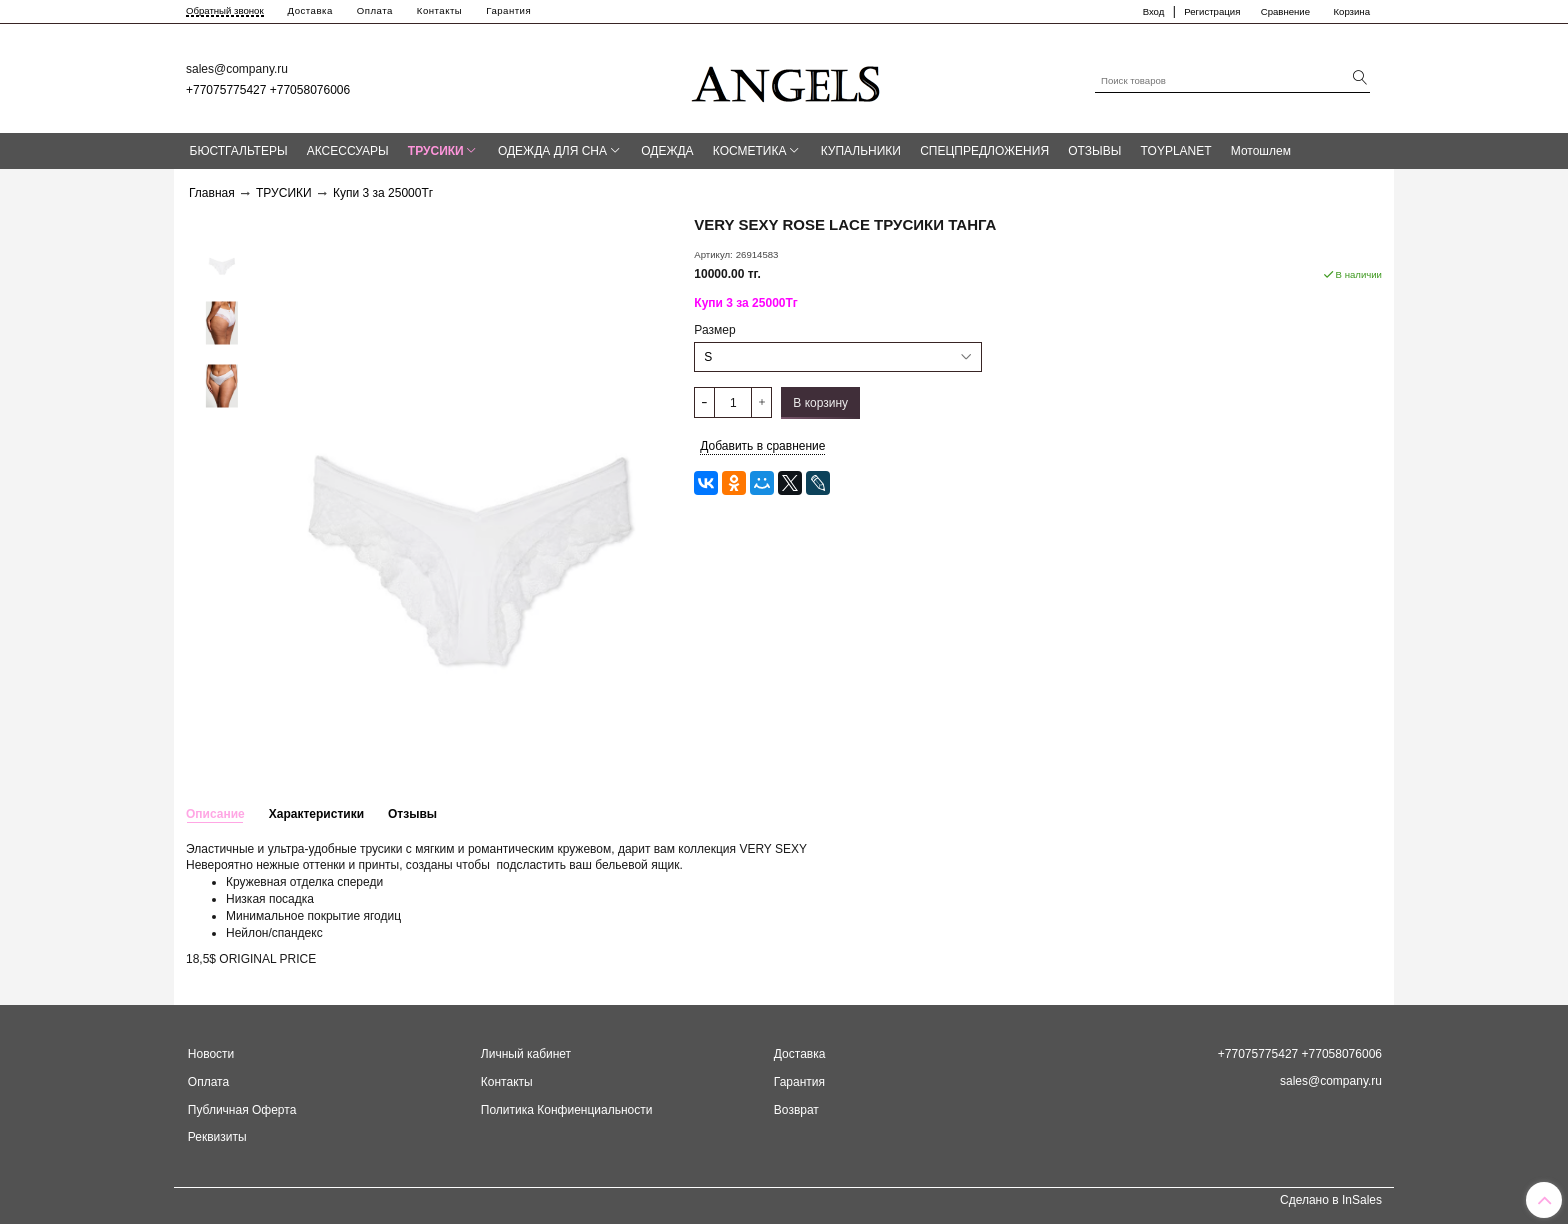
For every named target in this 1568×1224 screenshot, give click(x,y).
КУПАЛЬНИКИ (861, 151)
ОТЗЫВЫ (1094, 151)
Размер (714, 330)
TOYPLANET (1175, 151)
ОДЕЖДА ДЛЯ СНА (552, 151)
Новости (211, 1054)
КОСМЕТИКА (750, 151)
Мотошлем (1261, 151)
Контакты (439, 10)
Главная (212, 193)
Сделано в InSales (1331, 1200)
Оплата (375, 10)
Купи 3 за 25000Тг (383, 193)
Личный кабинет (526, 1054)
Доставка (310, 10)
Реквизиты (217, 1137)
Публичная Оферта (242, 1110)
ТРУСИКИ (436, 151)
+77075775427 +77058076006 (268, 90)
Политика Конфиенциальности (567, 1110)
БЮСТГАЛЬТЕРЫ (239, 151)
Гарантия (508, 10)
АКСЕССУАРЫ (348, 151)
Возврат (796, 1110)
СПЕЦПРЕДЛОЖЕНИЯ (984, 151)
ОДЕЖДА (667, 151)
